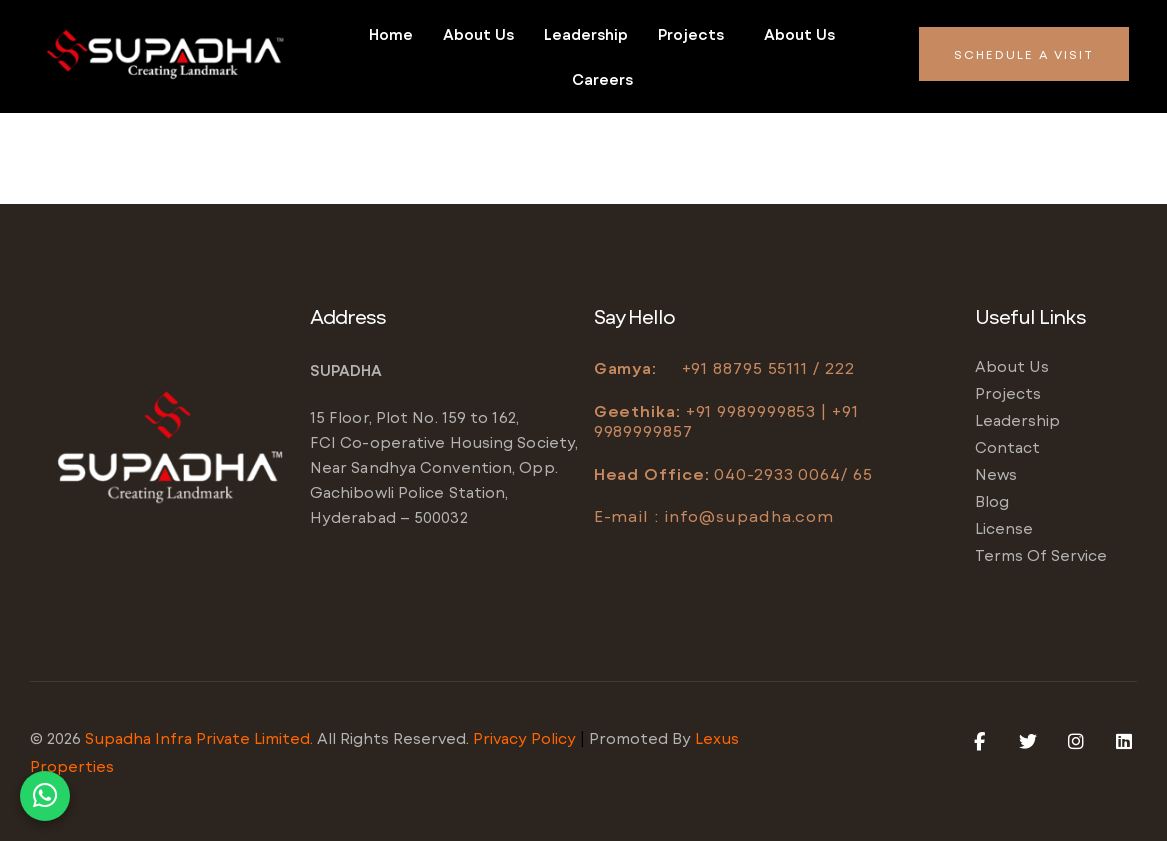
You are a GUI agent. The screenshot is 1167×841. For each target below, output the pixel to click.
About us (478, 34)
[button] (696, 34)
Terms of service (1041, 555)
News (996, 474)
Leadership (586, 34)
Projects (691, 34)
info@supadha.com (749, 515)
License (1004, 528)
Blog (992, 501)
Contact (1007, 447)
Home (391, 34)
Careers (602, 79)
